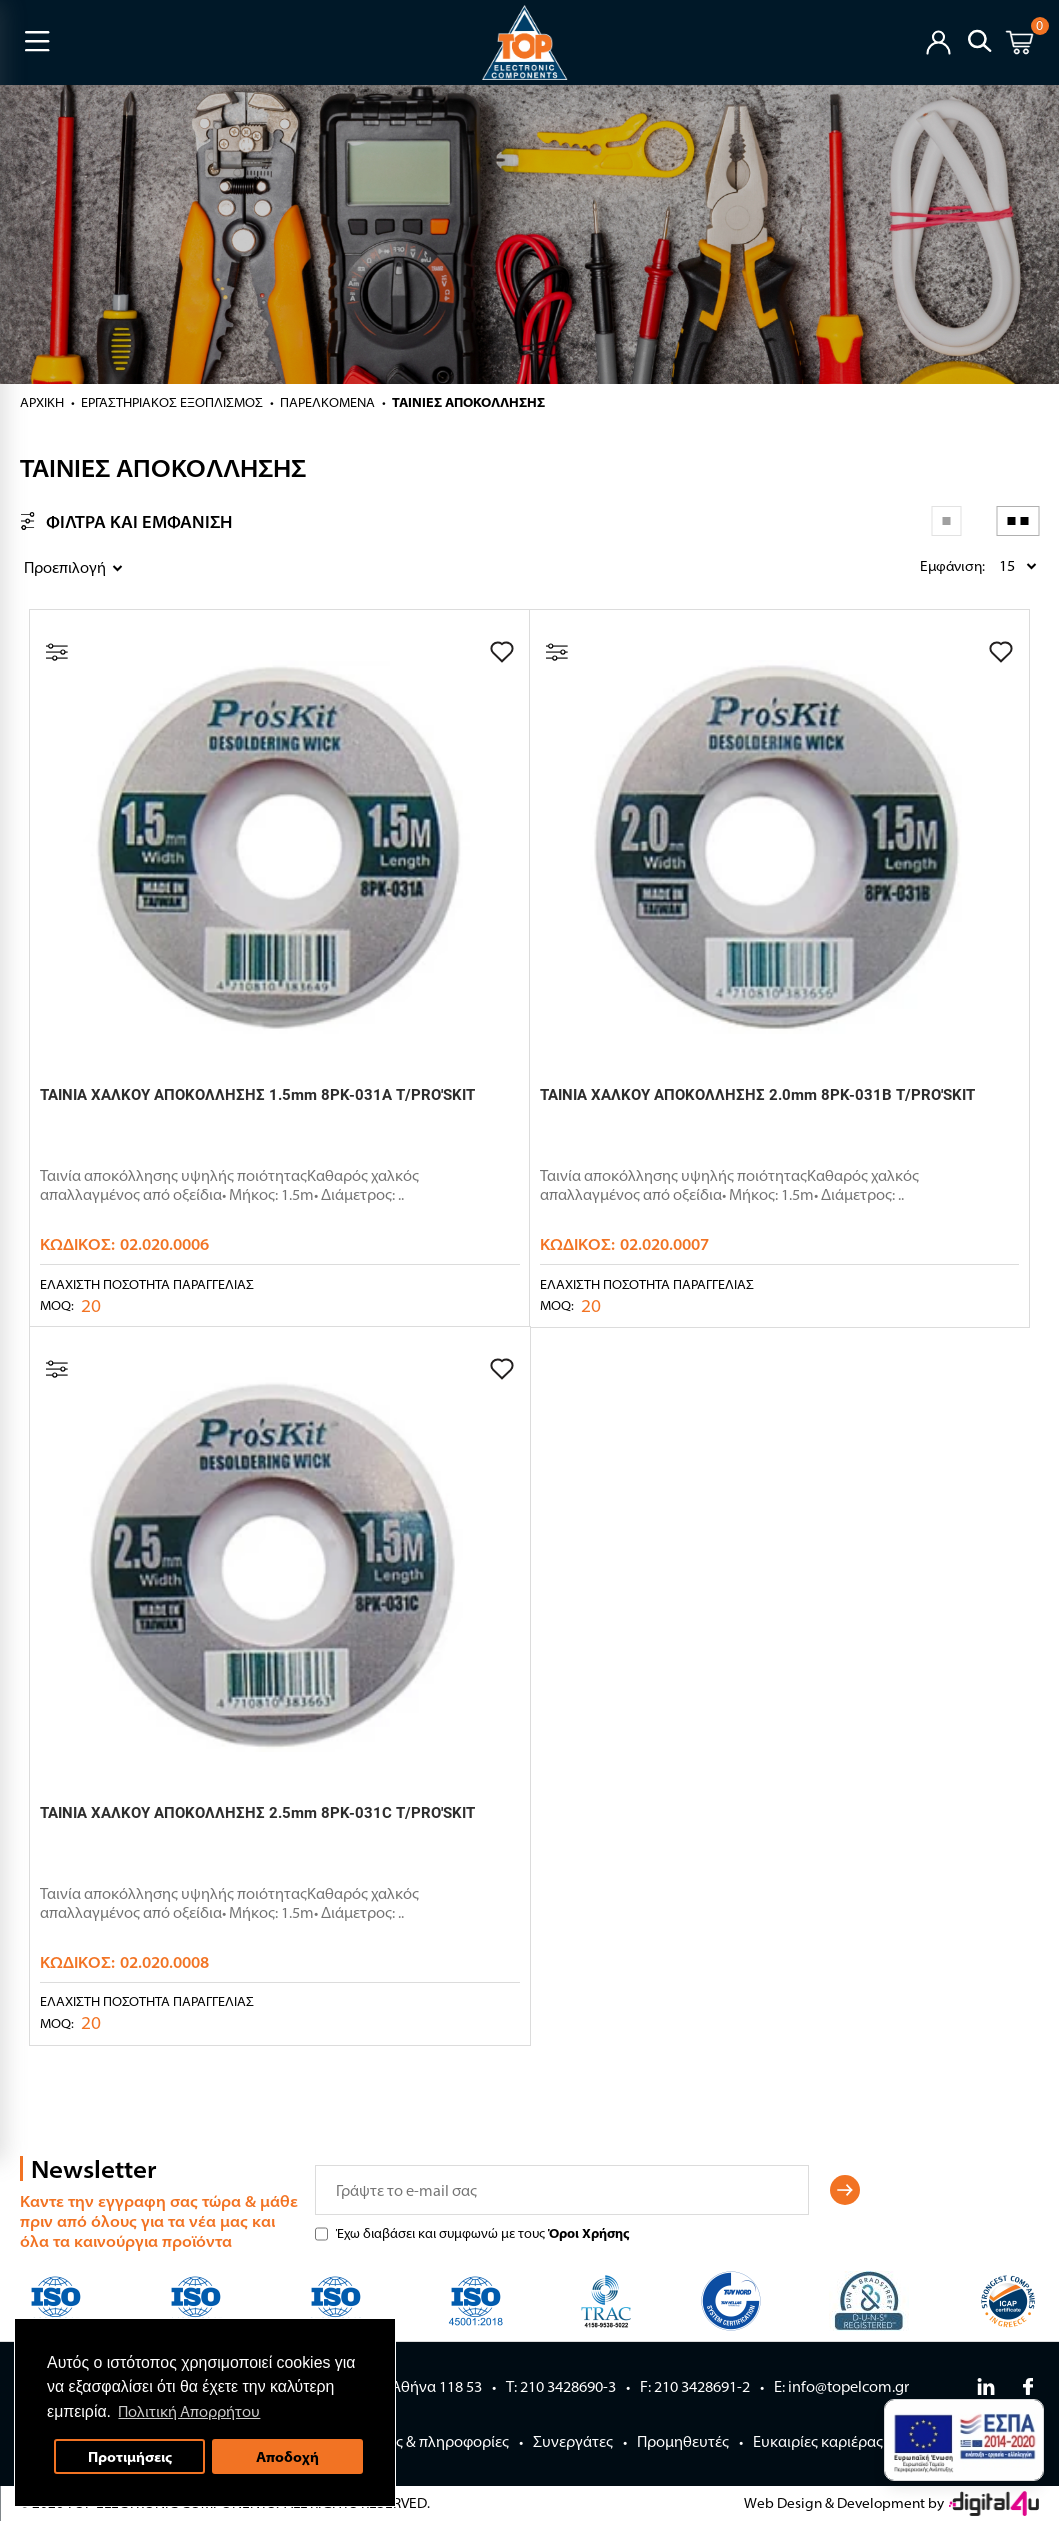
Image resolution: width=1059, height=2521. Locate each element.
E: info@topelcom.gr (841, 2386)
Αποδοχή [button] (291, 2454)
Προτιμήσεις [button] (132, 2454)
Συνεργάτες (573, 2441)
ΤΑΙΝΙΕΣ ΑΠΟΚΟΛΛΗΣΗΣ (468, 402)
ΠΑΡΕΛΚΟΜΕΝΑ (327, 402)
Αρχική (42, 402)
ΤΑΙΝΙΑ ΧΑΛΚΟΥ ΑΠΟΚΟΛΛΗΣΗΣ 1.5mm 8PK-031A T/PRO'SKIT (257, 1095)
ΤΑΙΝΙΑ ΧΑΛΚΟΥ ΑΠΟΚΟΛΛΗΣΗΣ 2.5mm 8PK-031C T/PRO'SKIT (257, 1813)
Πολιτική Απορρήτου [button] (192, 2409)
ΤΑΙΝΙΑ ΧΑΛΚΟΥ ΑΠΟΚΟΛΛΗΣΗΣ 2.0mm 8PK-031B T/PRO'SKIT (757, 1095)
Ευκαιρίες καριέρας (818, 2441)
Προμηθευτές (683, 2441)
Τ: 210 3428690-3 (561, 2386)
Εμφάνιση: (925, 566)
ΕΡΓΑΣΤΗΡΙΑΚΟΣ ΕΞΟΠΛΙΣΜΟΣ (172, 402)
